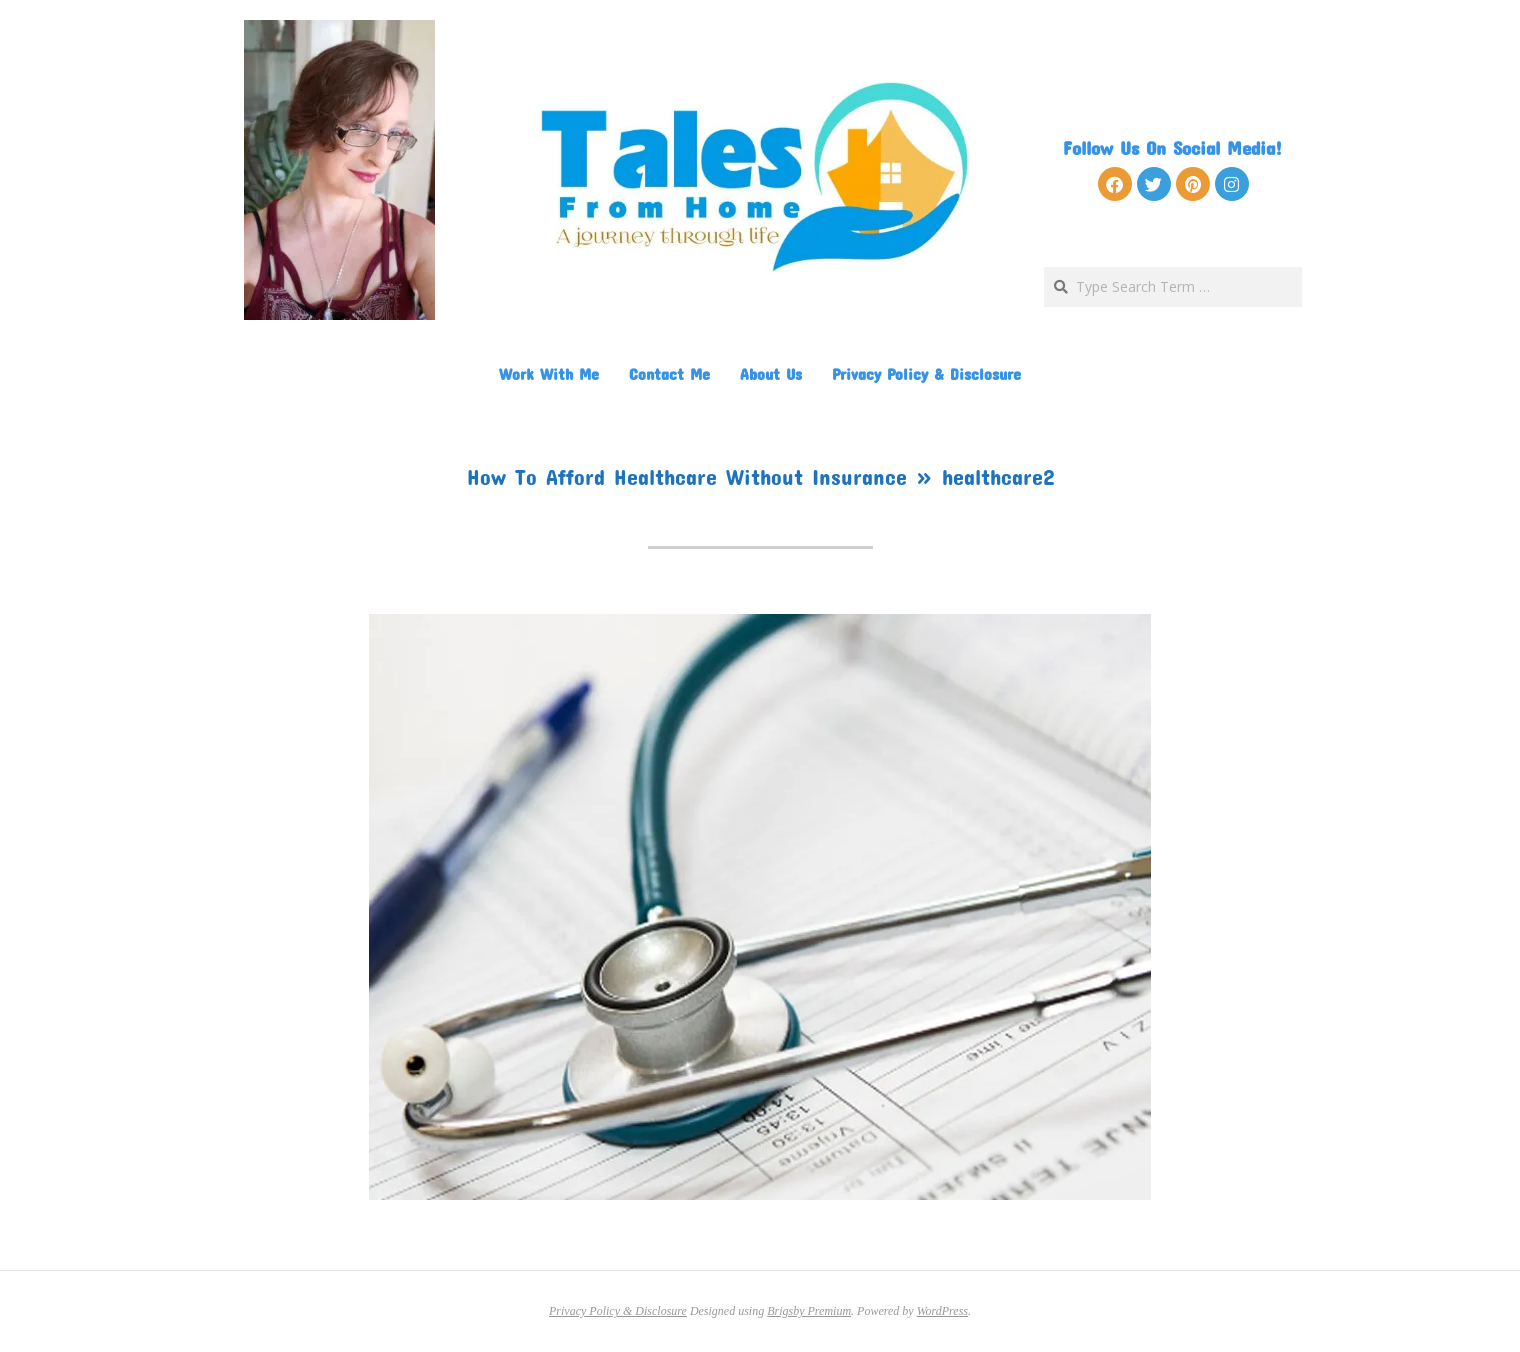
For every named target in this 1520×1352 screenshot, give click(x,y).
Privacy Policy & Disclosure (926, 373)
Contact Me (669, 373)
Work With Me (549, 373)
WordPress (942, 1311)
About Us (771, 373)
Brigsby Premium (809, 1311)
